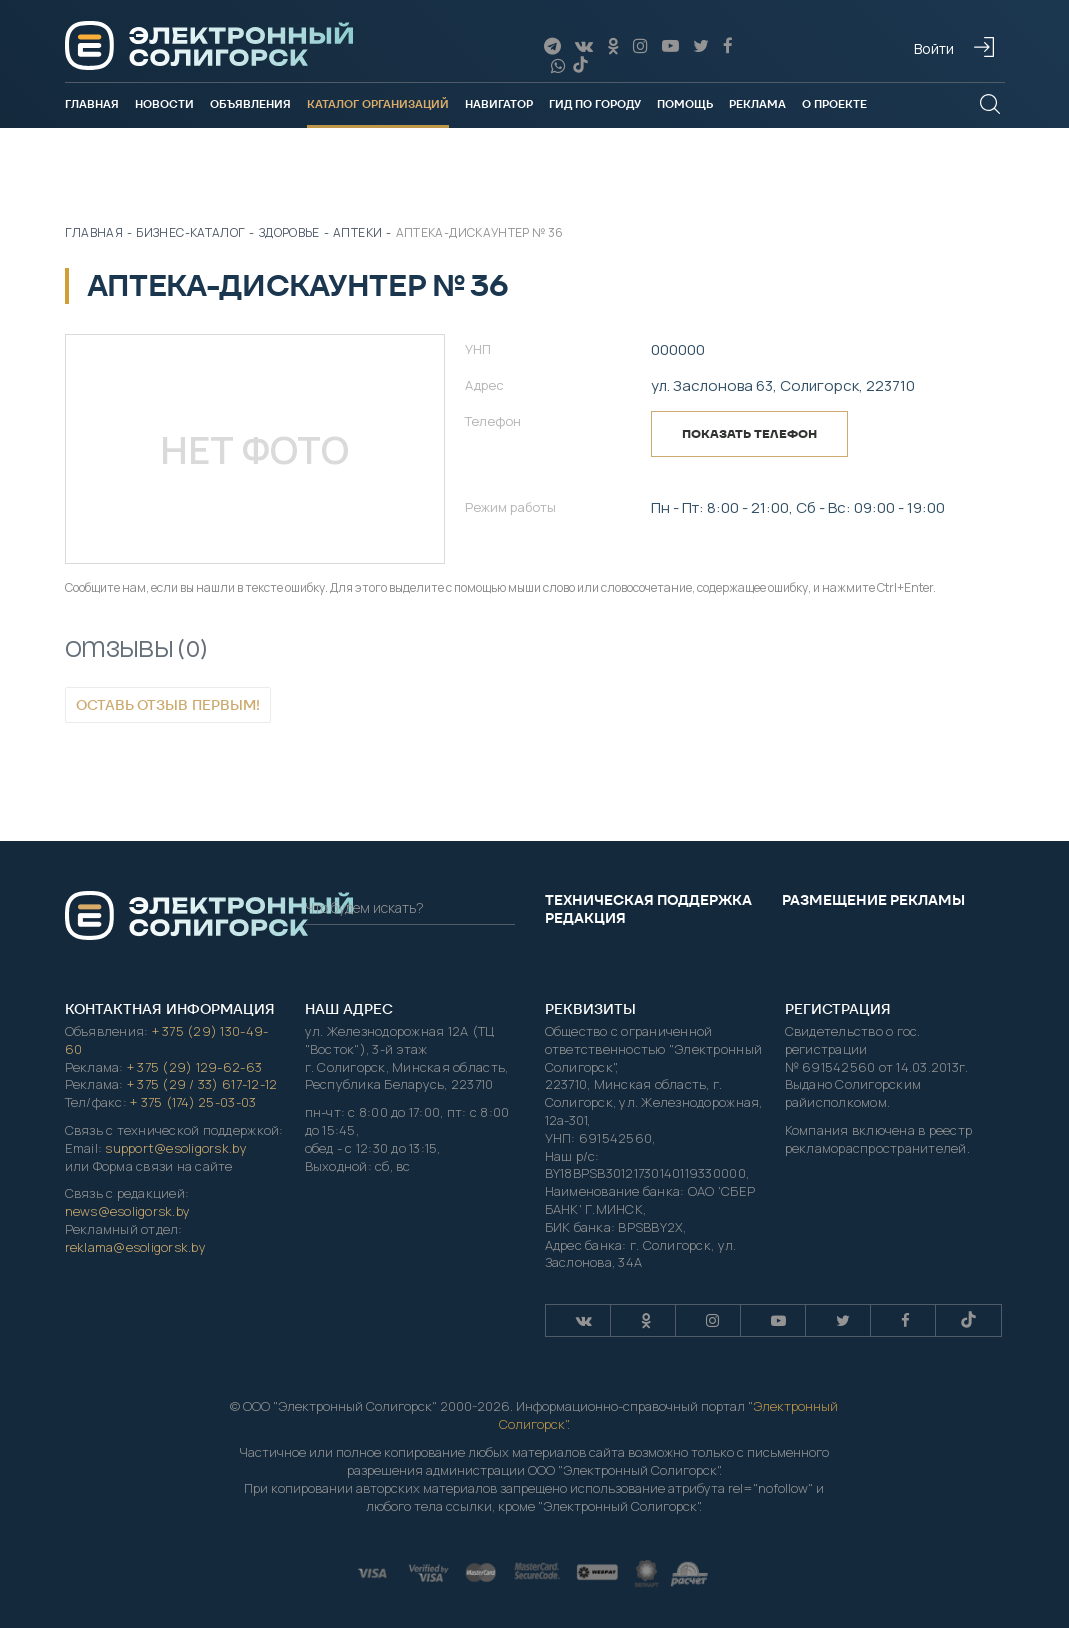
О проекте (834, 104)
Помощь (685, 104)
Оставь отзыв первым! (168, 705)
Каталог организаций (378, 104)
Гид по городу (595, 104)
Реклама (757, 104)
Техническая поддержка (648, 900)
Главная (92, 104)
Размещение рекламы (873, 900)
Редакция (585, 918)
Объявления (250, 104)
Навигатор (499, 104)
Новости (164, 104)
